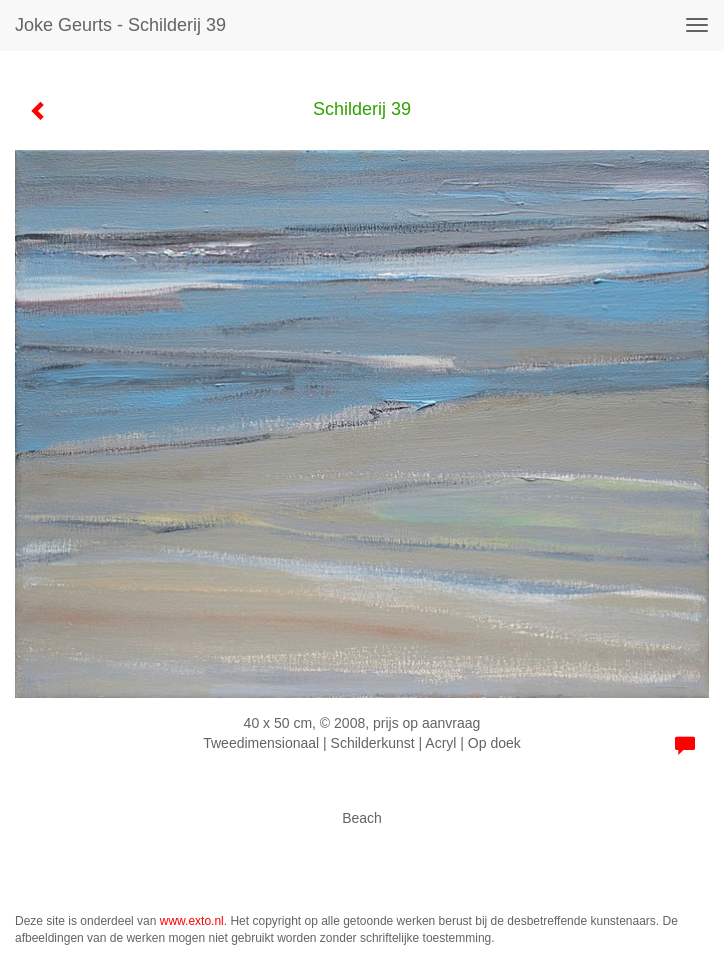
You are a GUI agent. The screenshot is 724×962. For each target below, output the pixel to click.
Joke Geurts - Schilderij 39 (120, 25)
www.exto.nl (192, 921)
